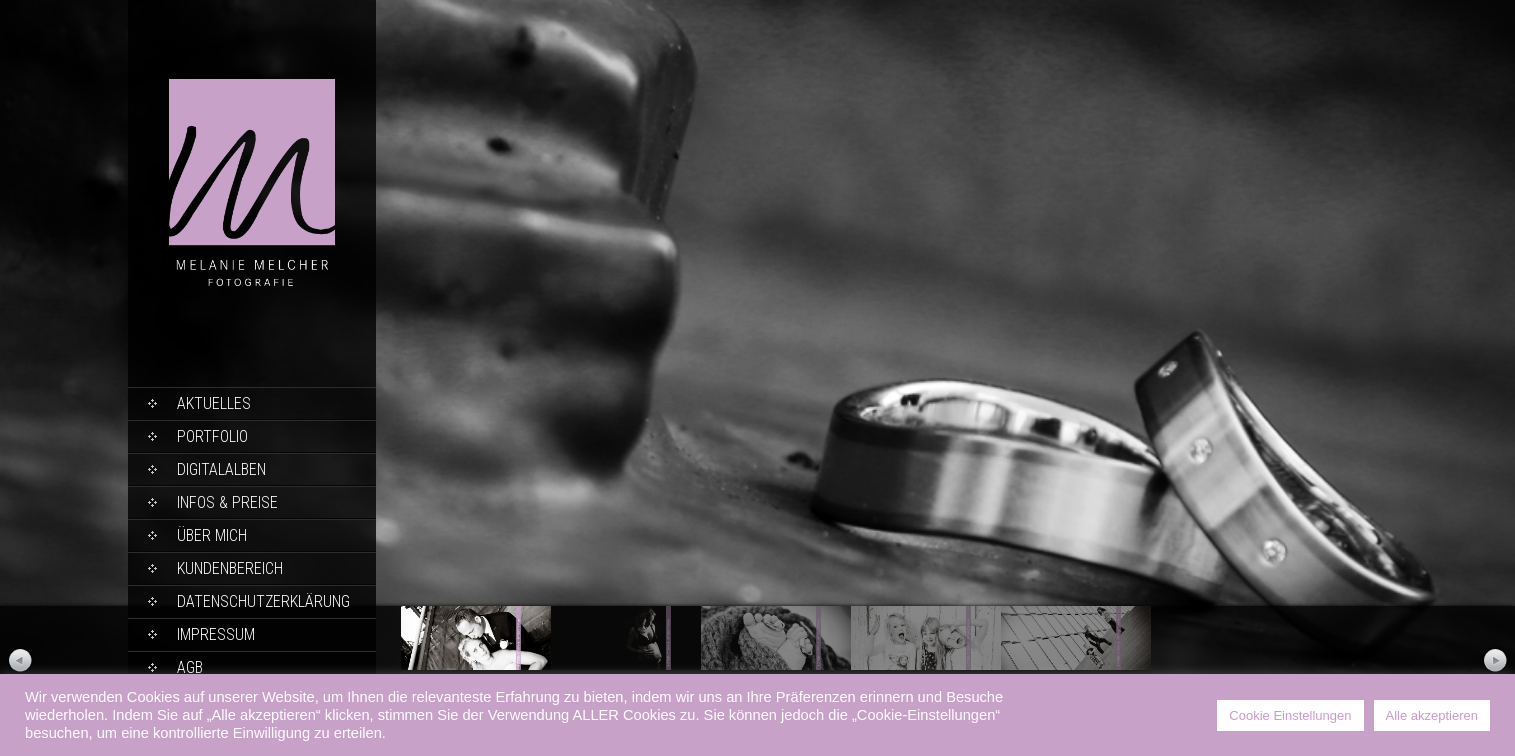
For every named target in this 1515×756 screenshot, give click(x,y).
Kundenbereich (230, 568)
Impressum (216, 634)
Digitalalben (221, 469)
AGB (190, 667)
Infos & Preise (227, 502)
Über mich (212, 535)
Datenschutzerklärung (263, 601)
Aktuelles (214, 403)
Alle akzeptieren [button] (1432, 715)
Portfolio (212, 436)
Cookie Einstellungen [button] (1290, 715)
